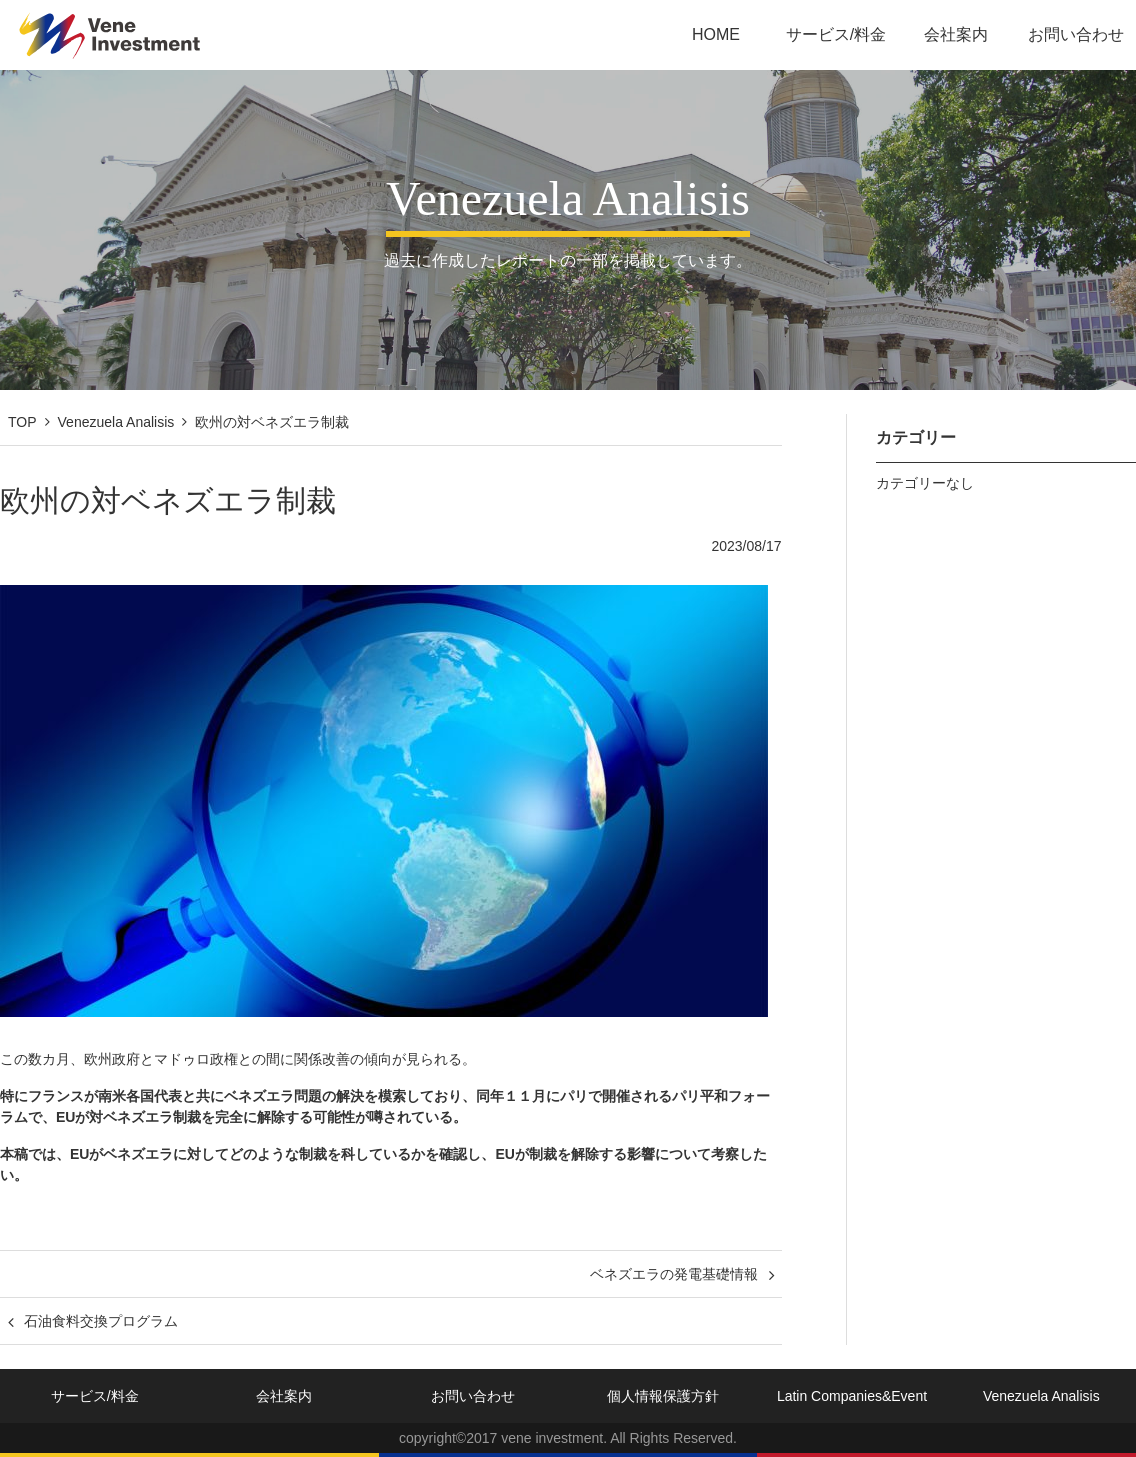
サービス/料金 (836, 34)
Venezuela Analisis (116, 422)
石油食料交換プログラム (101, 1321)
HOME (716, 34)
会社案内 (956, 34)
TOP (22, 422)
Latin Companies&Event (852, 1396)
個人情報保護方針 (663, 1396)
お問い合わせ (1076, 34)
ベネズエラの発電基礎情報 (674, 1274)
